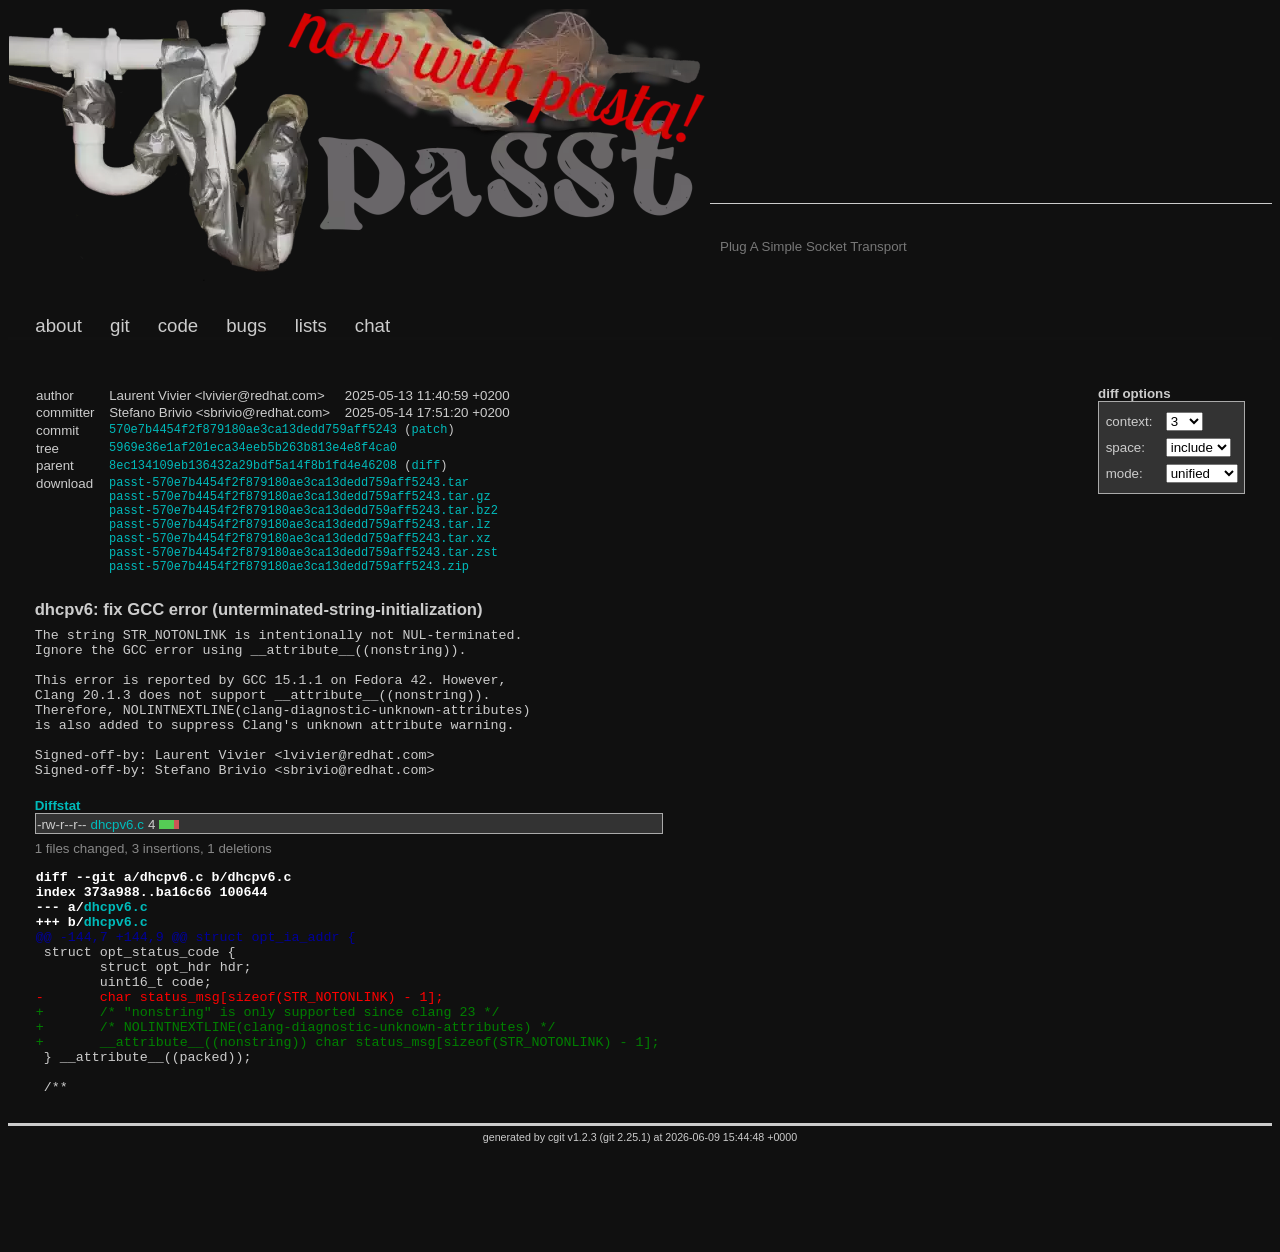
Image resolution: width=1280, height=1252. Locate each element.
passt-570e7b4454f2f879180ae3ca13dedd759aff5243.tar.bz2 (303, 523)
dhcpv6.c (117, 880)
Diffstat (58, 861)
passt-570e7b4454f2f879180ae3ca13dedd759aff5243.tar (289, 489)
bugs (246, 325)
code (178, 325)
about (58, 325)
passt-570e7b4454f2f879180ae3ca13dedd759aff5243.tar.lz (300, 540)
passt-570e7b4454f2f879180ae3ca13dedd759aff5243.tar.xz (300, 557)
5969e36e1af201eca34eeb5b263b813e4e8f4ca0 (253, 450)
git (120, 325)
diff (425, 470)
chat (372, 325)
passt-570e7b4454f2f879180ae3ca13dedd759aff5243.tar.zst (303, 574)
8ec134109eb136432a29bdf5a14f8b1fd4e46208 (253, 470)
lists (311, 325)
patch (429, 431)
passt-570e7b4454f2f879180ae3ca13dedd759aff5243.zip (289, 591)
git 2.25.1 (625, 1238)
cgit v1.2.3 (572, 1238)
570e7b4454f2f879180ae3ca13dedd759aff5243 (253, 431)
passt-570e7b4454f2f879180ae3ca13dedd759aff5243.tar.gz (300, 506)
